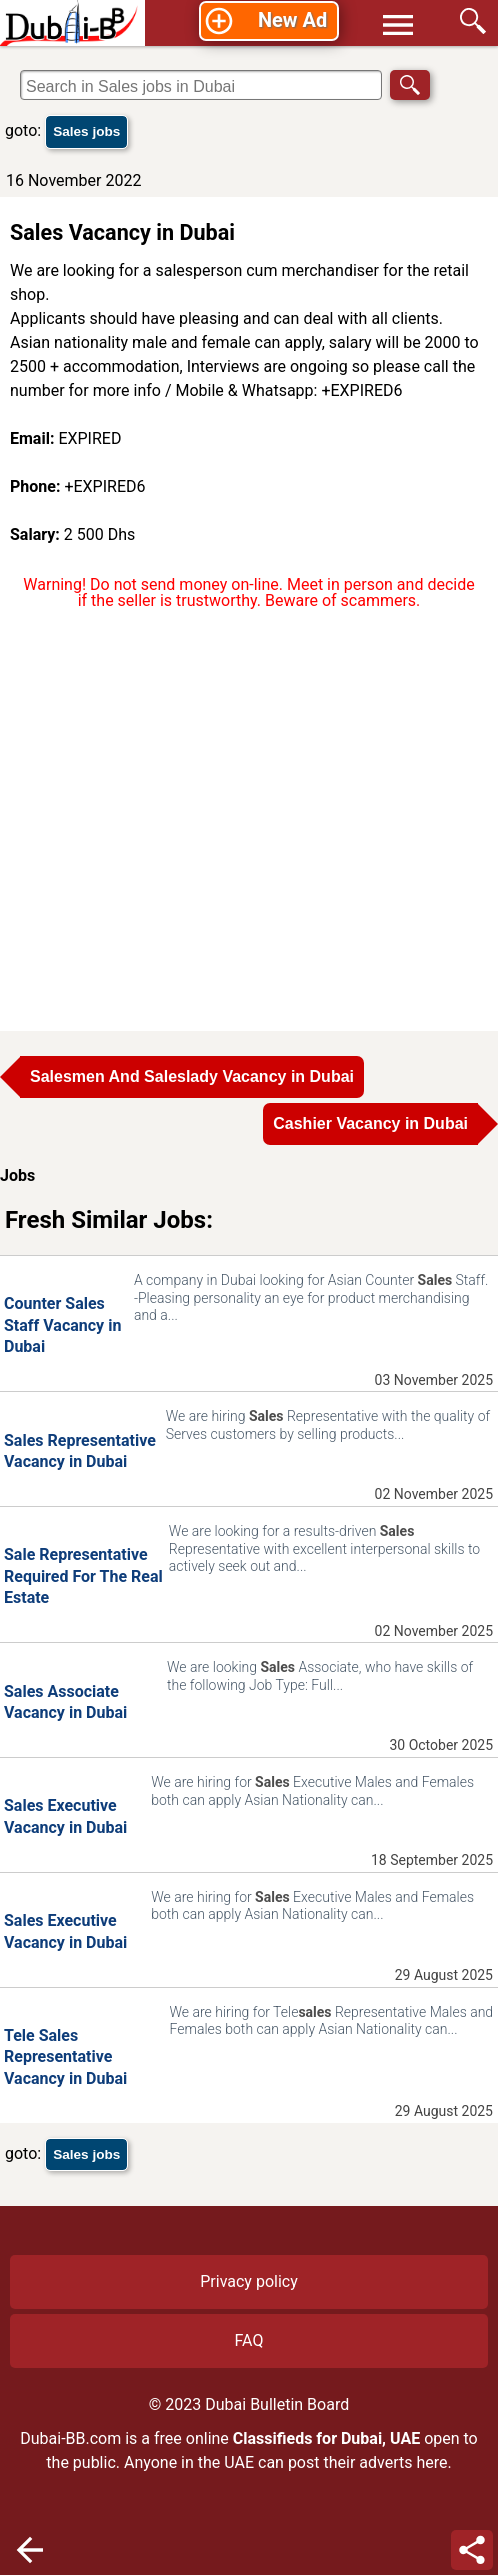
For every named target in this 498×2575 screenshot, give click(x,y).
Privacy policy (249, 2281)
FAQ (249, 2340)
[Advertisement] (249, 818)
